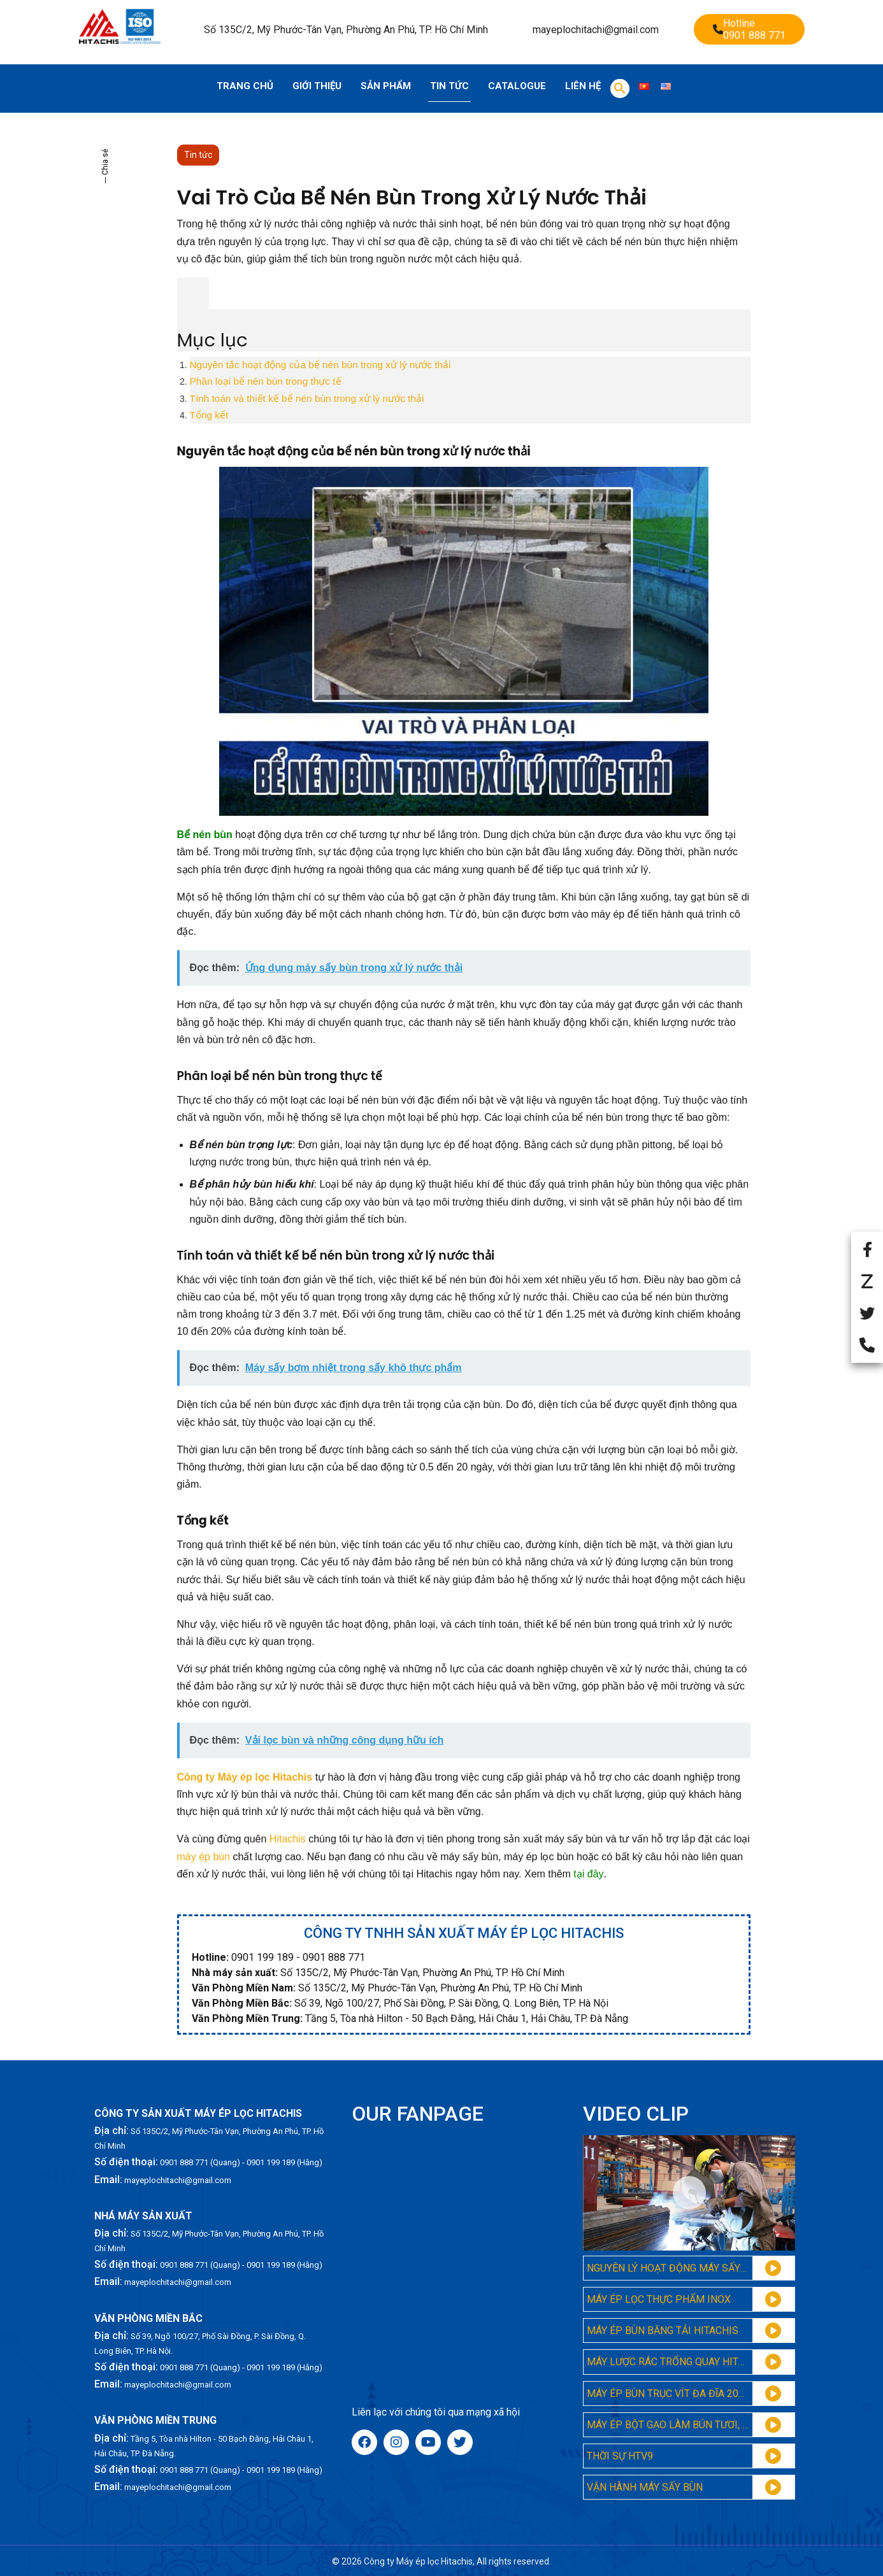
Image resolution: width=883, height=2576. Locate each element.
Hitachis (287, 1838)
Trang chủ (245, 86)
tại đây (588, 1873)
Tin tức (449, 86)
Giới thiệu (316, 86)
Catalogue (517, 86)
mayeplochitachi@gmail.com (596, 30)
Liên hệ (583, 86)
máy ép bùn (204, 1856)
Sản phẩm (386, 86)
